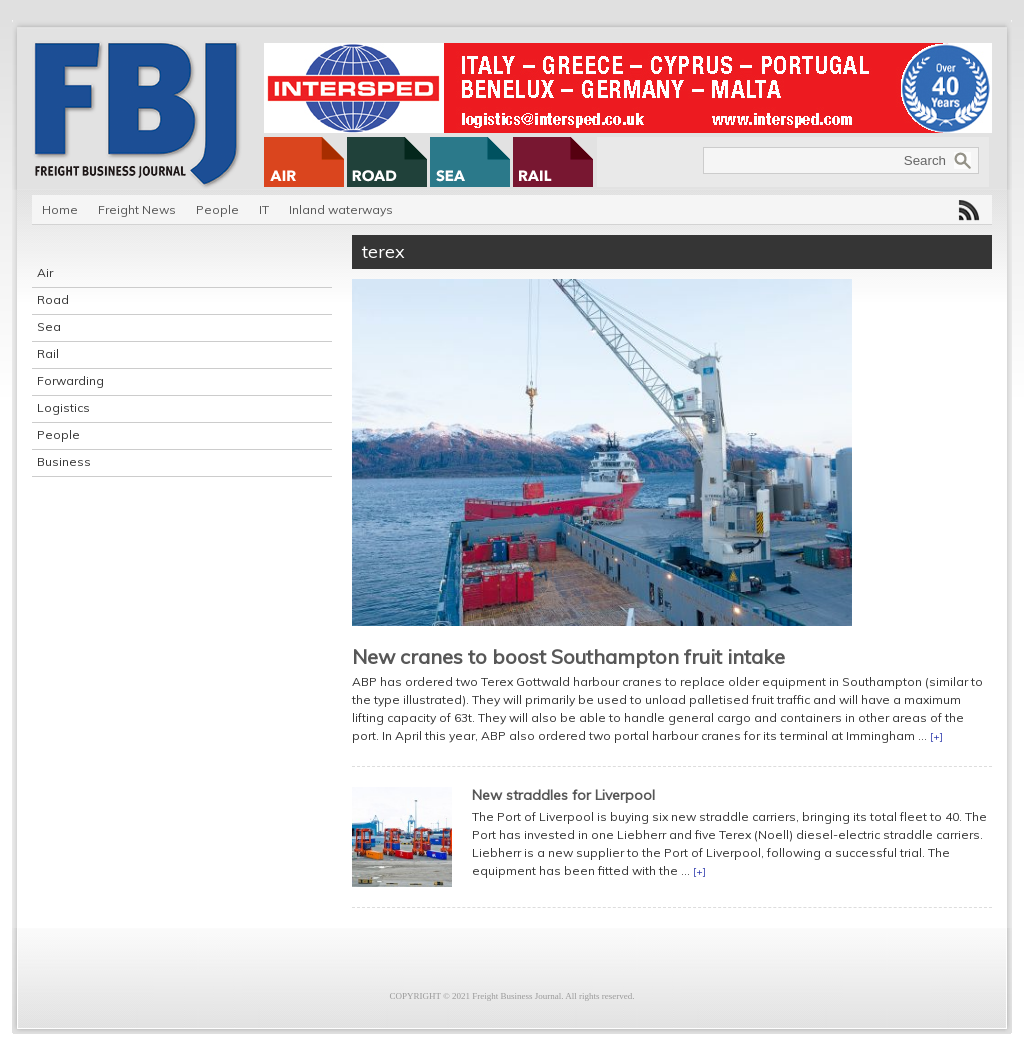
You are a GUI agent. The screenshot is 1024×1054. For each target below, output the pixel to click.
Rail (48, 353)
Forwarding (70, 380)
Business (64, 461)
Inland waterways (341, 209)
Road (53, 299)
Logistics (63, 407)
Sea (49, 326)
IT (264, 209)
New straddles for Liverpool (563, 795)
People (217, 209)
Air (45, 272)
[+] (936, 736)
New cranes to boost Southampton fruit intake (568, 656)
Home (60, 209)
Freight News (137, 209)
